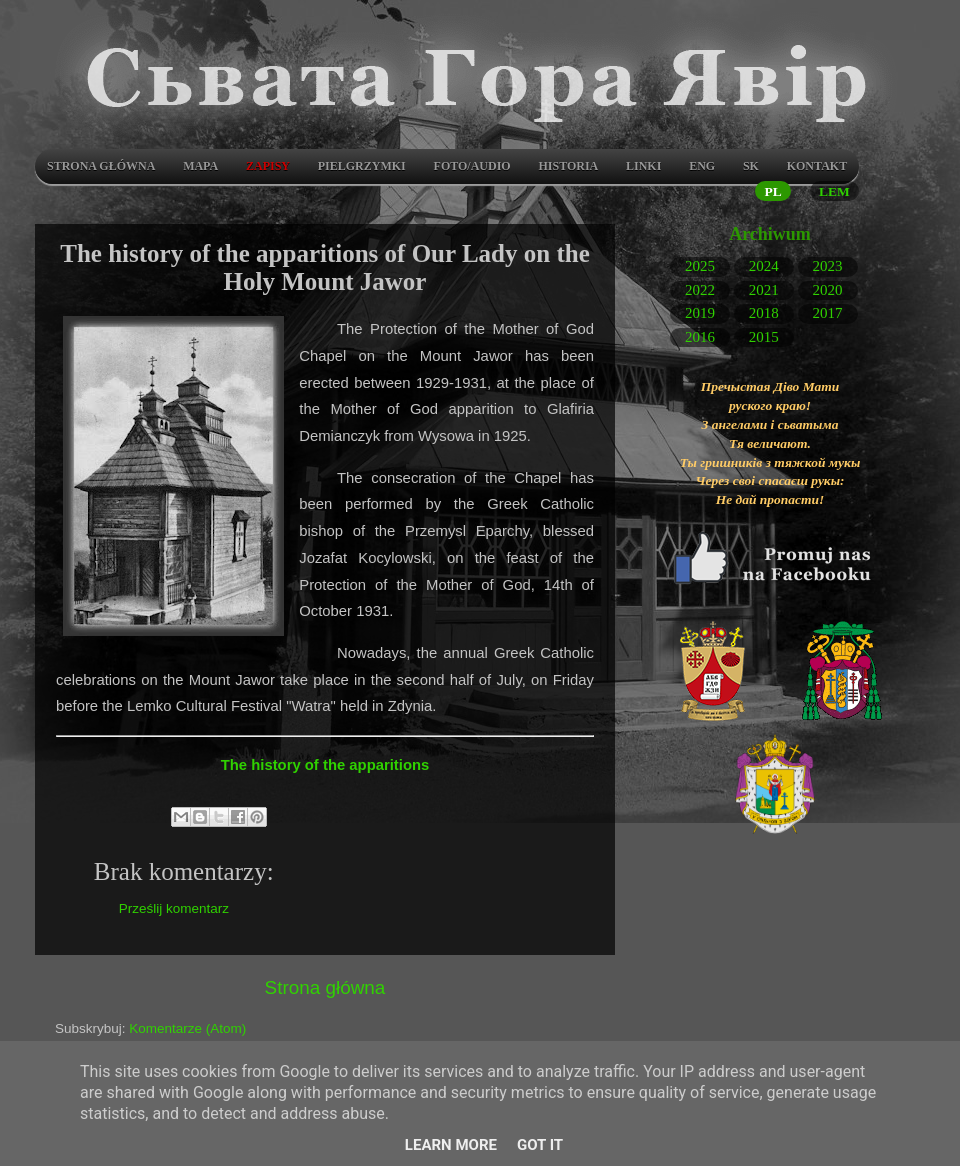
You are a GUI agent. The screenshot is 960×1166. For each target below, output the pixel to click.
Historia (568, 166)
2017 (828, 313)
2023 (828, 266)
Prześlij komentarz (174, 908)
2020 (828, 289)
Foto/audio (472, 166)
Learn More (451, 1145)
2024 (764, 266)
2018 (764, 313)
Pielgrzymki (362, 166)
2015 (764, 336)
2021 (764, 289)
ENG (702, 166)
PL (772, 191)
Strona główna (101, 166)
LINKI (643, 166)
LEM (834, 191)
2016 (700, 336)
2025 (700, 266)
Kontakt (817, 166)
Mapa (200, 166)
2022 (700, 289)
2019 (700, 313)
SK (751, 166)
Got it (540, 1145)
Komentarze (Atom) (187, 1028)
